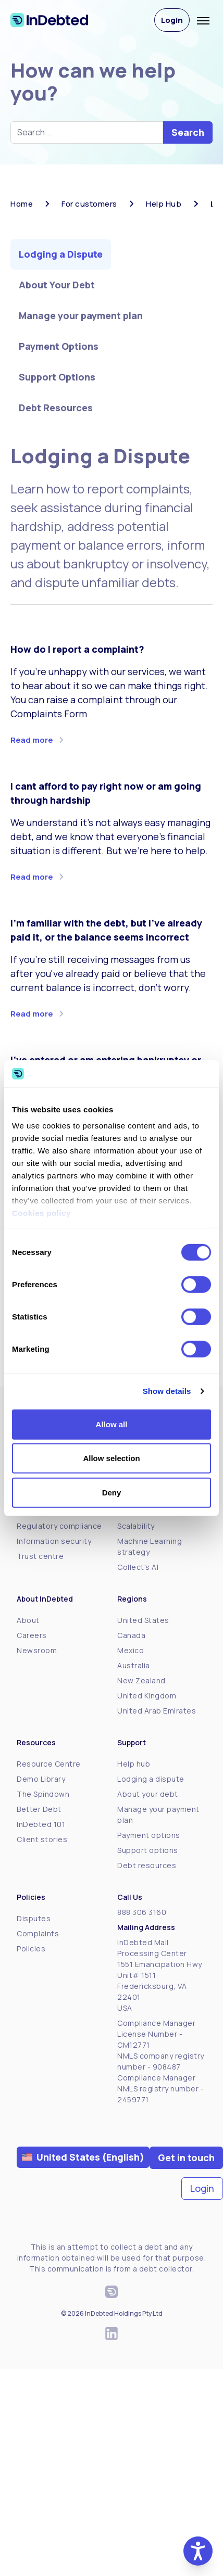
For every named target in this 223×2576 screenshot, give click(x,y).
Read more (31, 739)
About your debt (147, 1794)
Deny (111, 1492)
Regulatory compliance (59, 1526)
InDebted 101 (41, 1824)
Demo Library (41, 1779)
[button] (198, 2551)
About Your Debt (57, 284)
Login (172, 20)
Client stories (42, 1839)
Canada (131, 1635)
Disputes (34, 1918)
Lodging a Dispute (61, 254)
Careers (32, 1635)
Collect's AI (137, 1567)
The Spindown (43, 1794)
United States (143, 1620)
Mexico (130, 1650)
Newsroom (37, 1650)
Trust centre (40, 1556)
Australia (133, 1665)
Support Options (57, 377)
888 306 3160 (141, 1912)
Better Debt (39, 1809)
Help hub (133, 1764)
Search (187, 132)
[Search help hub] (86, 132)
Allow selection (111, 1458)
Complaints (38, 1933)
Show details (167, 1391)
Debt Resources (56, 407)
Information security (54, 1541)
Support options (147, 1850)
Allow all (112, 1424)
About (28, 1620)
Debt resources (146, 1865)
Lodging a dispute (150, 1779)
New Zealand (141, 1680)
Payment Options (58, 346)
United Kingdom (146, 1696)
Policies (31, 1948)
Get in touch (186, 2157)
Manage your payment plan (81, 315)
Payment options (148, 1835)
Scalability (136, 1526)
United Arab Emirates (156, 1711)
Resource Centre (49, 1764)
